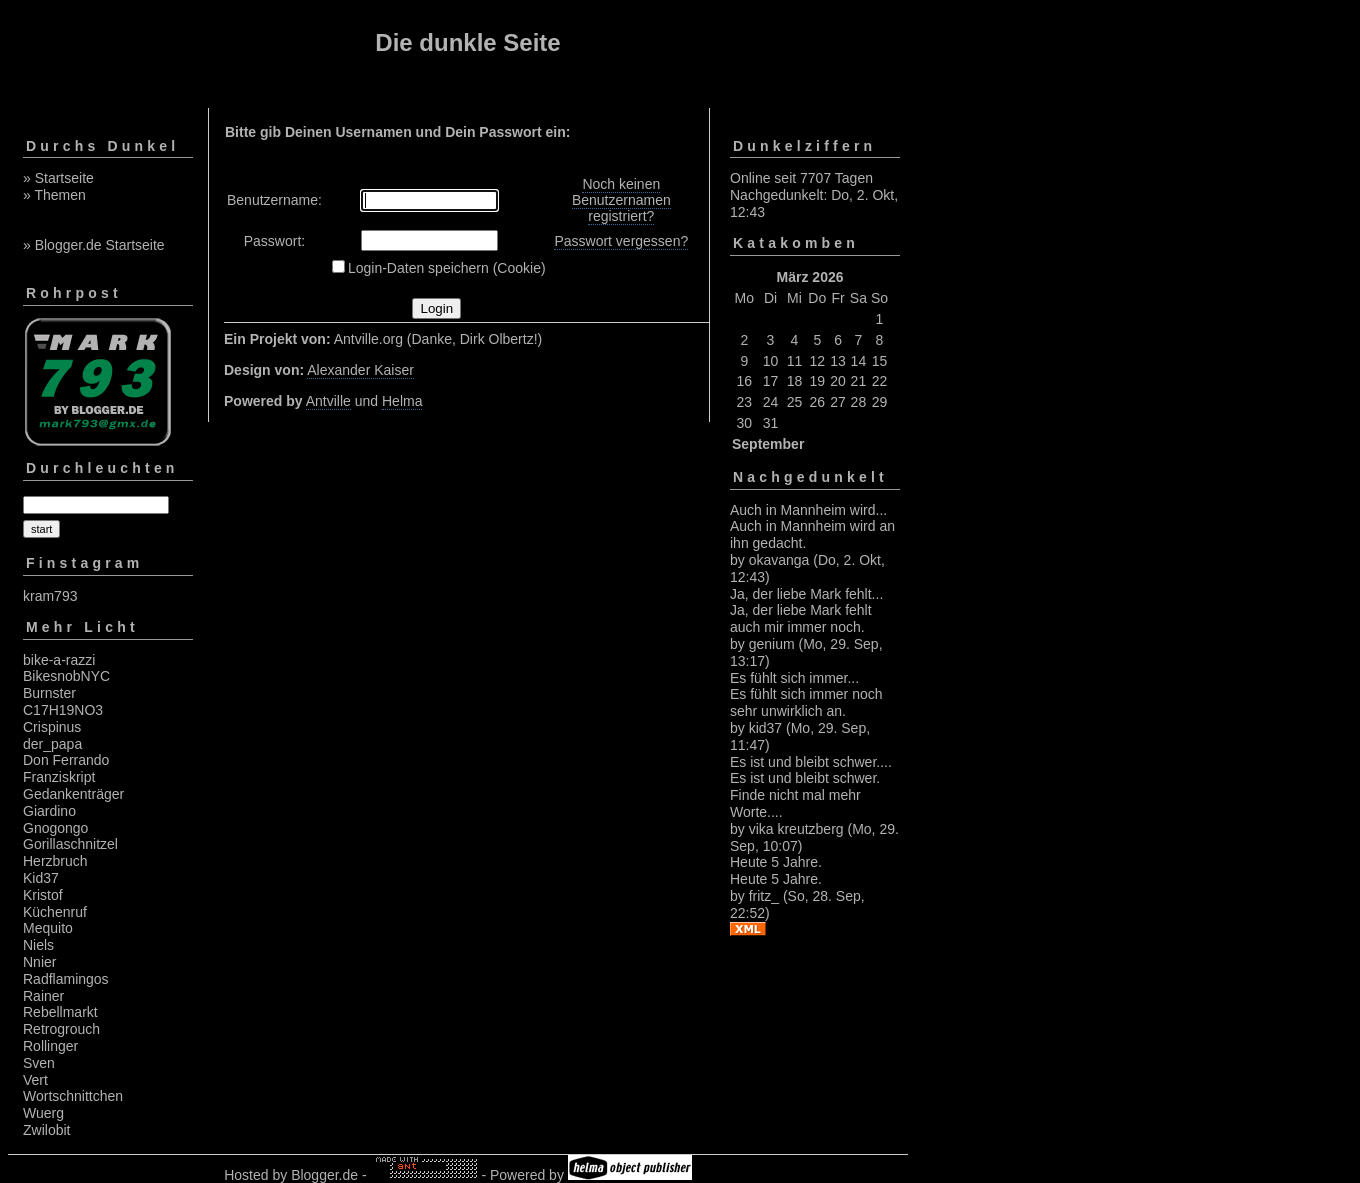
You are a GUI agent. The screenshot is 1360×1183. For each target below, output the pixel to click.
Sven (39, 1063)
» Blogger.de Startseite (94, 245)
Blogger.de (324, 1175)
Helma (402, 401)
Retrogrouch (61, 1029)
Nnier (39, 962)
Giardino (49, 811)
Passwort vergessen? (621, 241)
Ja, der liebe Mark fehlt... (806, 594)
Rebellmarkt (60, 1012)
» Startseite (58, 178)
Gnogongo (55, 828)
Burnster (49, 693)
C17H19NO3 (63, 710)
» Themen (54, 195)
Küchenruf (55, 912)
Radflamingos (66, 979)
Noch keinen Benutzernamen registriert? (621, 200)
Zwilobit (46, 1130)
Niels (38, 945)
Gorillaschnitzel (70, 844)
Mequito (48, 928)
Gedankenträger (73, 794)
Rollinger (50, 1046)
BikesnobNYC (66, 676)
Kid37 (41, 878)
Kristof (43, 895)
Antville (328, 401)
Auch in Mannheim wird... (808, 510)
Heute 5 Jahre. (776, 862)
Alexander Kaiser (360, 370)
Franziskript (59, 777)
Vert (35, 1080)
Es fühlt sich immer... (794, 678)
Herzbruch (55, 861)
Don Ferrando (66, 760)
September (768, 444)
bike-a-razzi (59, 660)
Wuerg (43, 1113)
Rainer (43, 996)
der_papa (52, 744)
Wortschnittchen (73, 1096)
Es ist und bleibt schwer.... (811, 762)
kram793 (50, 596)
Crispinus (52, 727)
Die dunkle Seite (467, 42)
